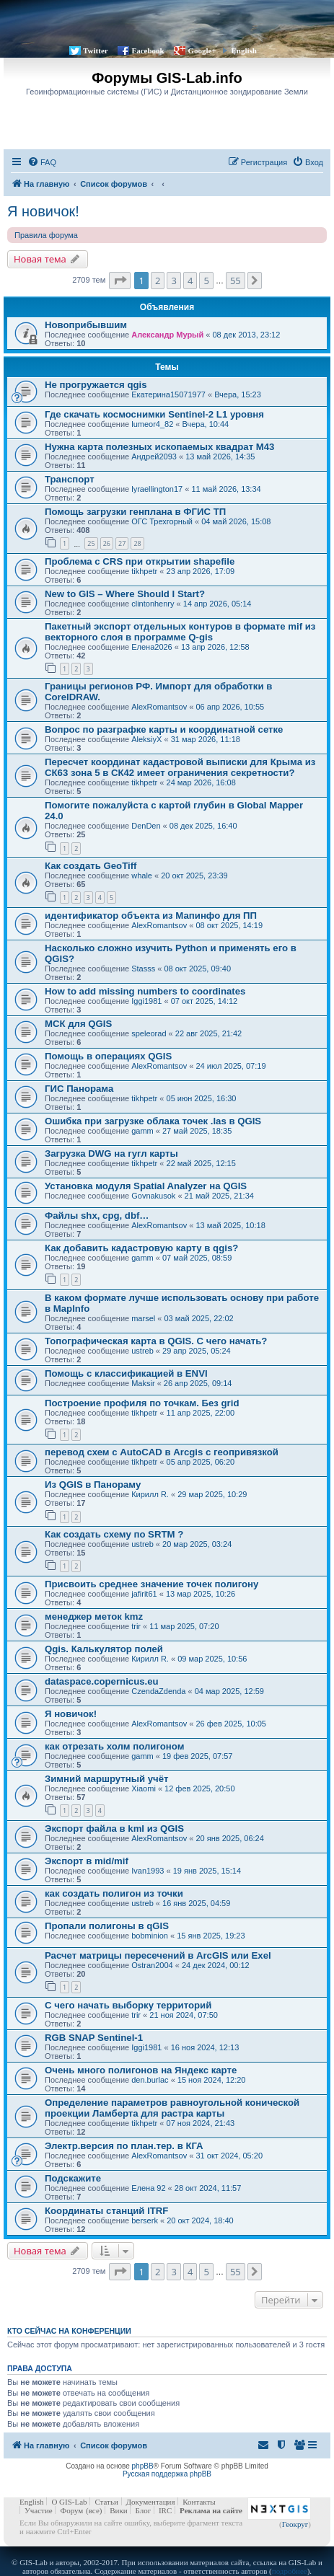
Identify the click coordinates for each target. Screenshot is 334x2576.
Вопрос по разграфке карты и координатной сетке (164, 729)
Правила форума (46, 235)
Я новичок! (43, 211)
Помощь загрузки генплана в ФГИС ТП (135, 511)
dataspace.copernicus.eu (102, 1681)
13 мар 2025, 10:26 (200, 1593)
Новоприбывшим (86, 324)
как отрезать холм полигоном (114, 1746)
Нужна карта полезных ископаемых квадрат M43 (159, 446)
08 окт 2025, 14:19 (229, 925)
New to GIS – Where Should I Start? (125, 593)
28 (137, 543)
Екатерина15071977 (168, 394)
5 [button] (205, 280)
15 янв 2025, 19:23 (211, 1935)
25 (91, 543)
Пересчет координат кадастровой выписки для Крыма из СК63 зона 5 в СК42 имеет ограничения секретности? (180, 767)
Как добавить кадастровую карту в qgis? (141, 1248)
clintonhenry (152, 603)
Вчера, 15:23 (237, 394)
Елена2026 (151, 647)
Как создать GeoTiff (90, 865)
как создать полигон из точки (114, 1893)
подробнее (289, 2571)
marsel (143, 1318)
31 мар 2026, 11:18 (205, 739)
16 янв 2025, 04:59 (196, 1903)
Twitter (95, 50)
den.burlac (149, 2080)
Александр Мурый (167, 334)
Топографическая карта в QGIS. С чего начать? (156, 1341)
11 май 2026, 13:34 (225, 489)
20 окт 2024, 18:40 (200, 2220)
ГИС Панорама (79, 1088)
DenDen (145, 825)
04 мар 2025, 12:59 (229, 1691)
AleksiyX (146, 739)
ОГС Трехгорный (162, 521)
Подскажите (73, 2178)
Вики (118, 2510)
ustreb (142, 1350)
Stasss (143, 968)
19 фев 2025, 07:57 (197, 1756)
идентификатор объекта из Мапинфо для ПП (151, 915)
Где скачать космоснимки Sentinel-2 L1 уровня (154, 414)
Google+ (202, 50)
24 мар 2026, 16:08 (201, 782)
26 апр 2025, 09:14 (198, 1383)
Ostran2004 (151, 1965)
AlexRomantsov (159, 706)
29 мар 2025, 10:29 (212, 1494)
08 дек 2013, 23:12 (247, 334)
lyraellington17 (157, 489)
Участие (39, 2510)
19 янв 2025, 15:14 (207, 1870)
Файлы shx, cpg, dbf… (97, 1215)
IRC (165, 2510)
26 (106, 543)
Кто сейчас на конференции (69, 2330)
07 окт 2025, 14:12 (204, 1001)
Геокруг (295, 2524)
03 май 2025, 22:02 (198, 1318)
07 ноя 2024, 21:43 (201, 2123)
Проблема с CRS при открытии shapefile (139, 561)
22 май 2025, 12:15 (201, 1163)
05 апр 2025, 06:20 (201, 1461)
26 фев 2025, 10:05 (230, 1723)
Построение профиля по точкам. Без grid (142, 1403)
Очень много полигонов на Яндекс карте (141, 2070)
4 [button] (190, 280)
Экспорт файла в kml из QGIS (114, 1828)
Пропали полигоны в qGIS (107, 1925)
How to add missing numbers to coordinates (145, 991)
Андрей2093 (154, 456)
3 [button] (173, 280)
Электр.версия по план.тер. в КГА (124, 2145)
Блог (143, 2510)
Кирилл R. (150, 1494)
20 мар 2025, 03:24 (197, 1544)
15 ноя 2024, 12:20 (211, 2080)
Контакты (199, 2501)
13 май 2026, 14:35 (220, 456)
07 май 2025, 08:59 (197, 1257)
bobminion (149, 1935)
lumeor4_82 (152, 424)
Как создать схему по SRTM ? (114, 1534)
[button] (120, 280)
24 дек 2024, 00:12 (216, 1965)
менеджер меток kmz (94, 1616)
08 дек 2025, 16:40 (203, 825)
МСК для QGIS (78, 1023)
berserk (144, 2220)
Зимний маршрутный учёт (107, 1778)
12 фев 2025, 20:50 (199, 1788)
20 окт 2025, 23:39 (194, 875)
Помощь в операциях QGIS (108, 1056)
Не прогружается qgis (96, 384)
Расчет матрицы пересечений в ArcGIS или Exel (158, 1955)
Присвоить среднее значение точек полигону (151, 1584)
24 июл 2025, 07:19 (230, 1066)
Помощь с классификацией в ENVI (126, 1373)
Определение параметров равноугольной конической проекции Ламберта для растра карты (172, 2108)
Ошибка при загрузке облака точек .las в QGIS (153, 1121)
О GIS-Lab (69, 2501)
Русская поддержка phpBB (167, 2474)
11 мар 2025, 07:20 (184, 1626)
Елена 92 (148, 2188)
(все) (94, 2510)
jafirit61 (144, 1593)
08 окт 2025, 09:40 (197, 968)
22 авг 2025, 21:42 (208, 1033)
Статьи (106, 2501)
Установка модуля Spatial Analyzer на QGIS (146, 1186)
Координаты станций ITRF (106, 2210)
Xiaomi (143, 1788)
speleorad (148, 1033)
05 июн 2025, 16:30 (202, 1098)
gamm (142, 1130)
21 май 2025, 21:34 (219, 1195)
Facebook (147, 50)
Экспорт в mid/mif (86, 1861)
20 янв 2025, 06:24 (229, 1838)
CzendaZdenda (158, 1691)
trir (136, 1626)
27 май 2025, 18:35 (197, 1130)
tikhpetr (144, 571)
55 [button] (235, 280)
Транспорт (70, 479)
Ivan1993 (147, 1870)
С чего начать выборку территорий (128, 2005)
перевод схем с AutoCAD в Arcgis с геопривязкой (161, 1452)
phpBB (143, 2466)
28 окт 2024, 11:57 (208, 2188)
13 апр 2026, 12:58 (215, 647)
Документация (150, 2501)
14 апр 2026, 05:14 (217, 603)
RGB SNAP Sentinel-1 (94, 2037)
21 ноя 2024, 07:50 (183, 2015)
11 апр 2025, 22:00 (201, 1412)
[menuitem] (41, 162)
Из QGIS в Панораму (93, 1484)
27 (122, 543)
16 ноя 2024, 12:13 (205, 2047)
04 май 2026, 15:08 (236, 521)
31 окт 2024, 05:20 (229, 2155)
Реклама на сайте (211, 2510)
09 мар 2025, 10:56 (212, 1658)
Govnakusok (153, 1195)
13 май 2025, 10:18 (230, 1225)
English (244, 50)
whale (141, 875)
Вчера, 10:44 (206, 424)
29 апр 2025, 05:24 (196, 1350)
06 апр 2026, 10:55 (229, 706)
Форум (71, 2510)
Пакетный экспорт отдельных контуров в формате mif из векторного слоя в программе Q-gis (180, 632)
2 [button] (157, 280)
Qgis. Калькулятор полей (104, 1649)
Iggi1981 (146, 1001)
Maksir (142, 1383)
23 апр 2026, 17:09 (201, 571)
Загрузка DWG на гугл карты (111, 1153)
